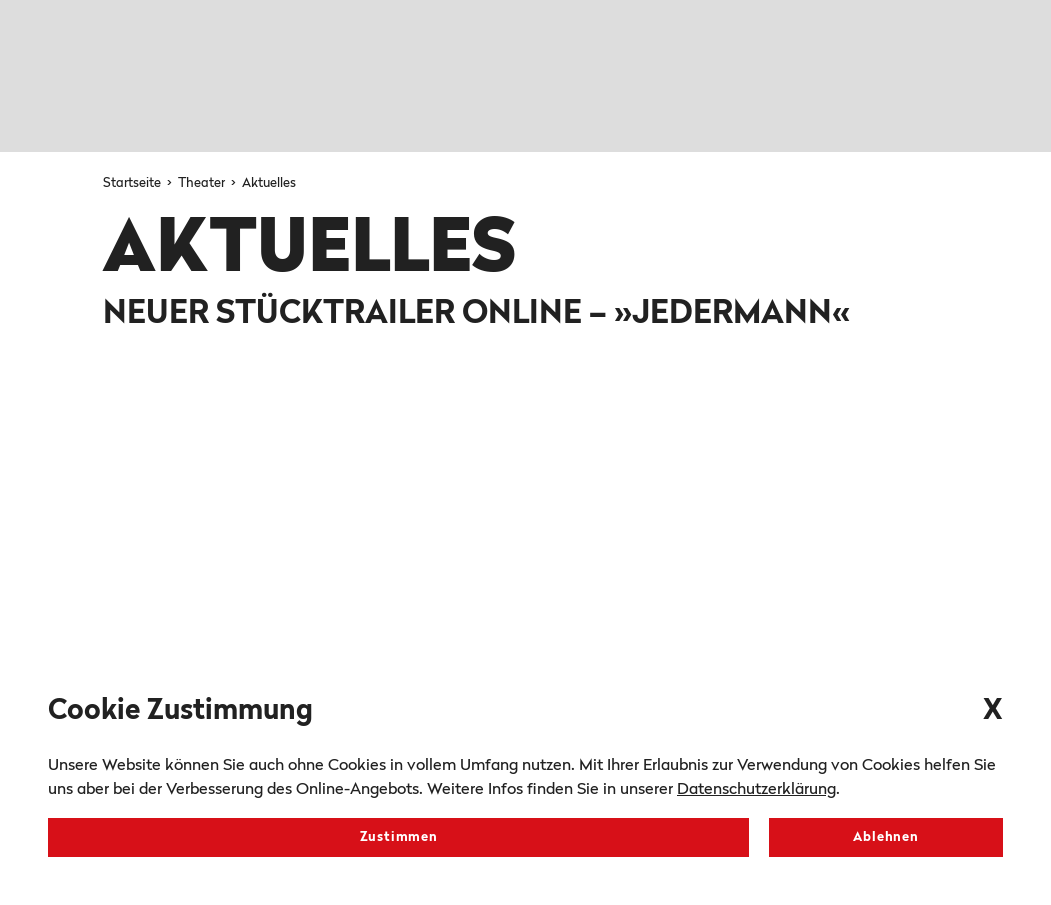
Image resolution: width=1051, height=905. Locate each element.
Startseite (133, 183)
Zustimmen (399, 837)
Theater (203, 183)
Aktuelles (269, 183)
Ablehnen (885, 837)
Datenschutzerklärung (756, 790)
